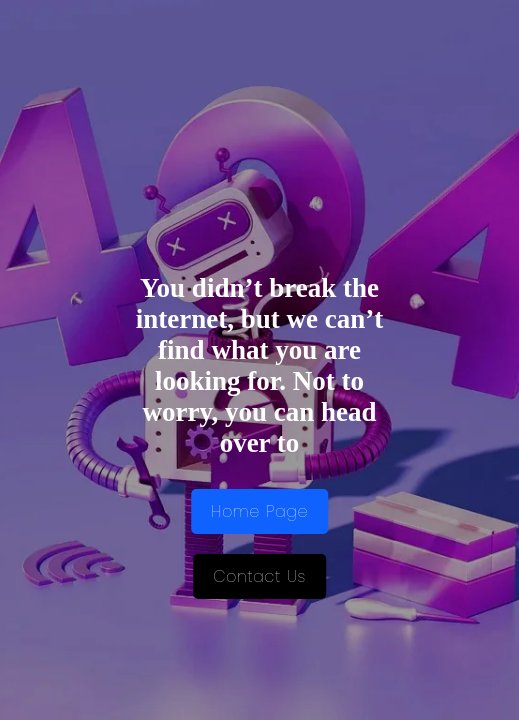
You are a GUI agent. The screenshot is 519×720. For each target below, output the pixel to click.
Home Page (259, 511)
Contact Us (259, 576)
